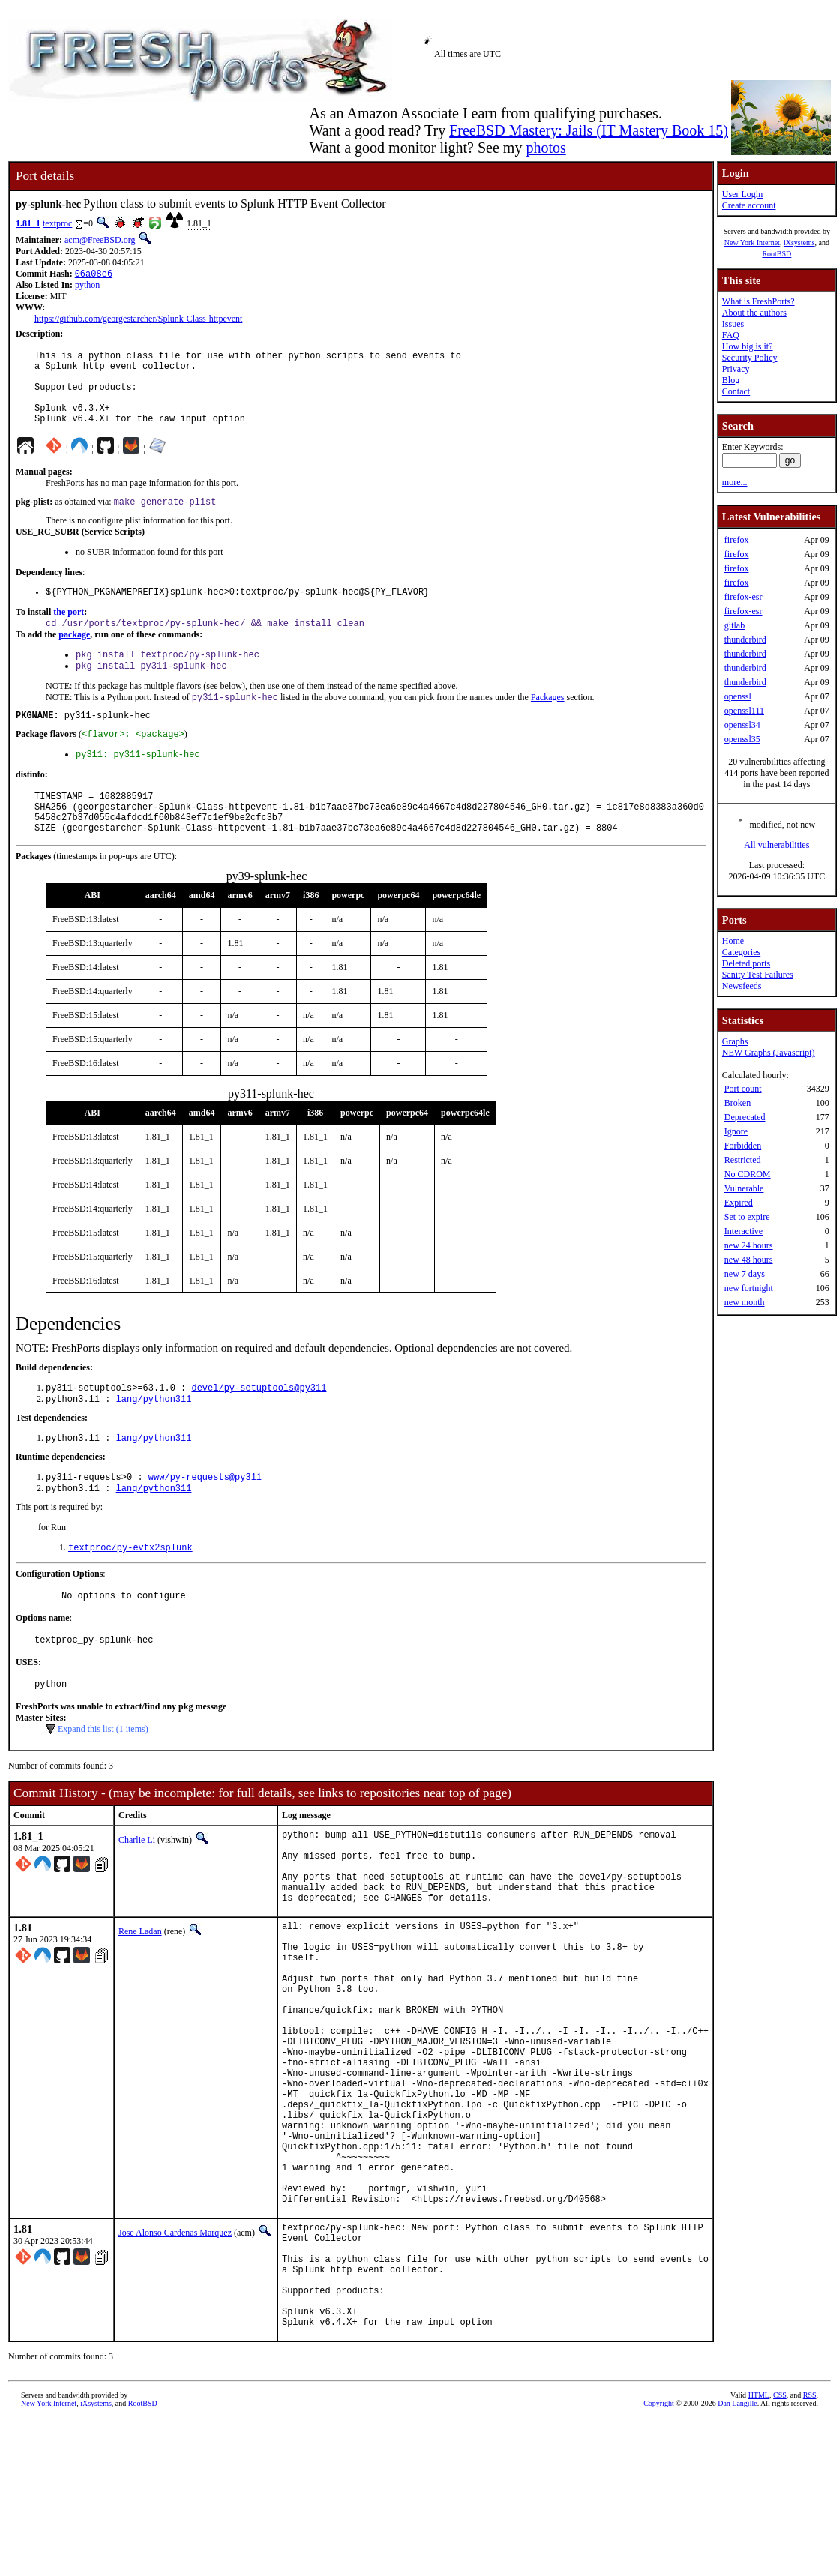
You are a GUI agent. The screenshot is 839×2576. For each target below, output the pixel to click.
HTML (758, 2551)
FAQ (730, 335)
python (87, 286)
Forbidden (742, 1145)
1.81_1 (28, 223)
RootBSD (776, 254)
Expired (738, 1202)
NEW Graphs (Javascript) (768, 1052)
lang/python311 (154, 1442)
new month (744, 1302)
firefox (736, 540)
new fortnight (748, 1288)
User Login (742, 194)
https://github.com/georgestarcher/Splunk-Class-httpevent (138, 320)
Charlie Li (136, 1897)
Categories (741, 952)
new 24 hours (748, 1245)
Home (733, 941)
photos (545, 147)
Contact (736, 391)
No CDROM (747, 1174)
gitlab (734, 625)
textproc (57, 223)
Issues (733, 324)
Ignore (736, 1131)
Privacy (736, 369)
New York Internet (752, 242)
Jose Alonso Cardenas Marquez (175, 2366)
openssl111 (744, 710)
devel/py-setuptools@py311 (258, 1430)
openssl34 (742, 725)
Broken (737, 1103)
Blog (730, 380)
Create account (749, 205)
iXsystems (799, 242)
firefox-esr (743, 597)
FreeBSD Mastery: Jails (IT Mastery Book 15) (588, 130)
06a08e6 (93, 274)
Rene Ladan (140, 2004)
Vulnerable (744, 1188)
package (74, 656)
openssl (737, 696)
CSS (780, 2551)
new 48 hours (748, 1259)
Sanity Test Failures (757, 974)
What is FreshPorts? (758, 301)
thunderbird (745, 639)
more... (735, 482)
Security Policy (750, 357)
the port (68, 633)
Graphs (735, 1041)
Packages (548, 724)
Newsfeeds (742, 986)
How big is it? (747, 346)
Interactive (743, 1231)
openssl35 (742, 739)
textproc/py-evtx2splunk (130, 1597)
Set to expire (747, 1217)
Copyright (658, 2559)
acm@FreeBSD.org (99, 240)
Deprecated (745, 1117)
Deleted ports (746, 963)
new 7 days (744, 1274)
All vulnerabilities (776, 845)
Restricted (742, 1160)
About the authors (754, 312)
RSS (810, 2551)
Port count (743, 1088)
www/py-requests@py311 (205, 1523)
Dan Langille (737, 2559)
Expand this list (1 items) (103, 1786)
